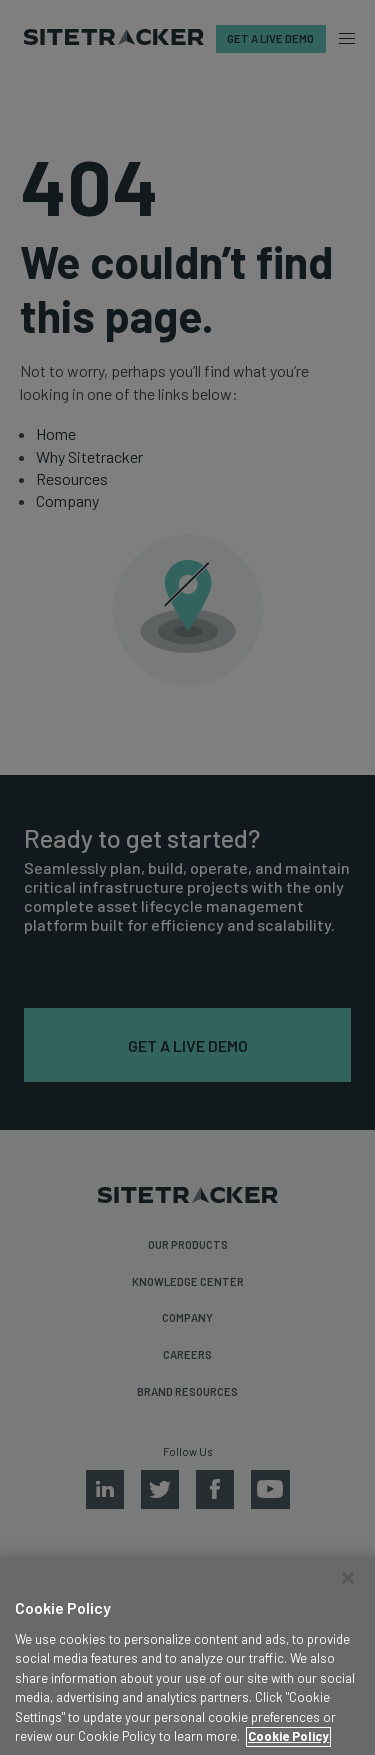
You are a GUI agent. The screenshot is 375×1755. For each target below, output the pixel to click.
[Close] (348, 1597)
